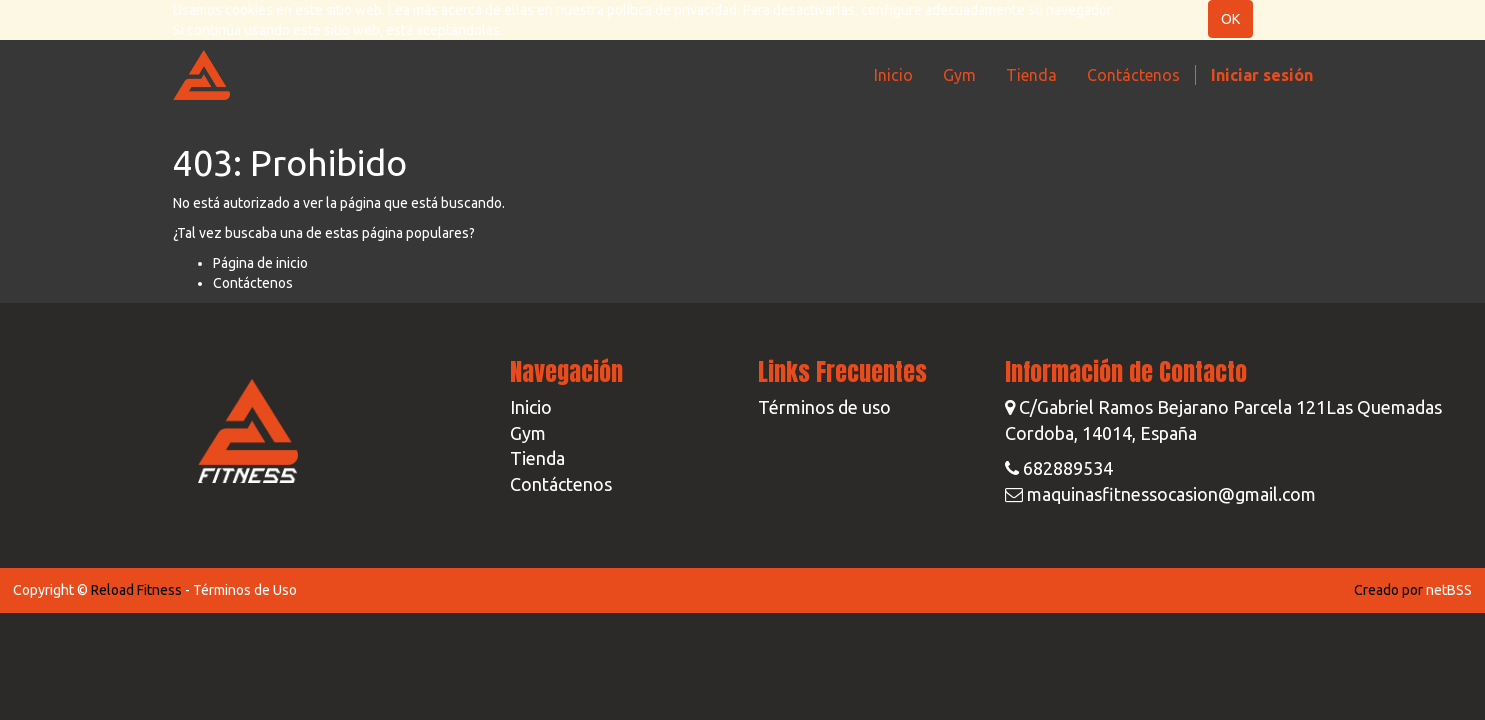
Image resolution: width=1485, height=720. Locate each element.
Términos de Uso (245, 590)
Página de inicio (260, 263)
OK (1230, 19)
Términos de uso (824, 407)
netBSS (1449, 590)
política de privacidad (672, 10)
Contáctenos (253, 283)
